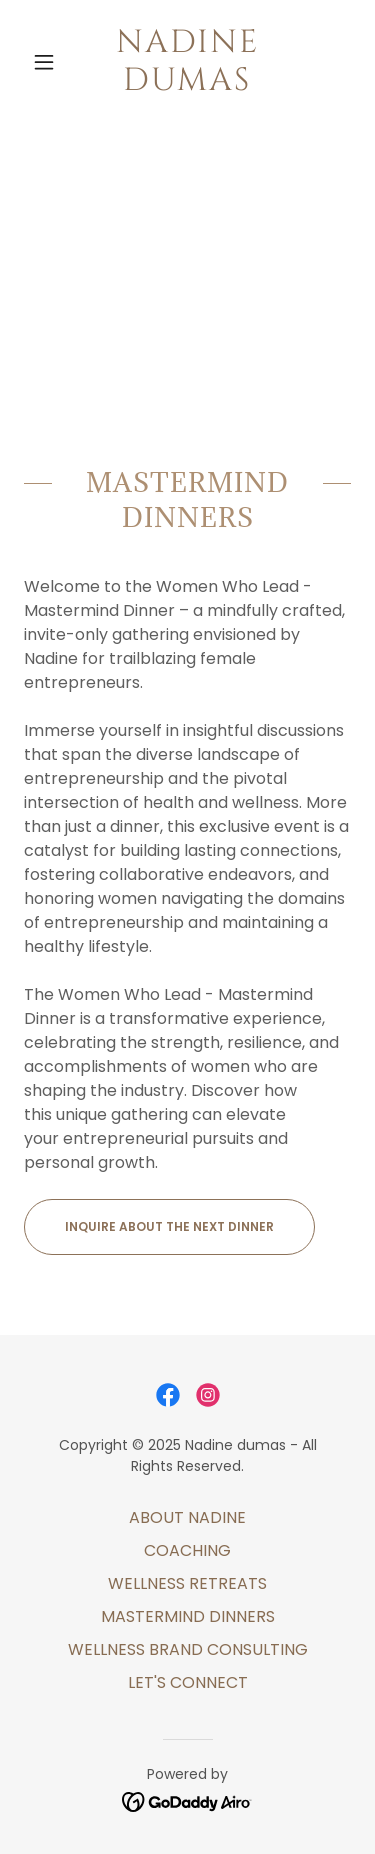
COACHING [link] (187, 1550)
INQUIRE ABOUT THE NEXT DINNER (169, 1226)
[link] (187, 62)
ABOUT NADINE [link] (187, 1517)
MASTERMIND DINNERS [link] (188, 1616)
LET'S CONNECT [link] (188, 1682)
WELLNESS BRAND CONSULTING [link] (188, 1649)
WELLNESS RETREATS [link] (187, 1583)
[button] (48, 62)
